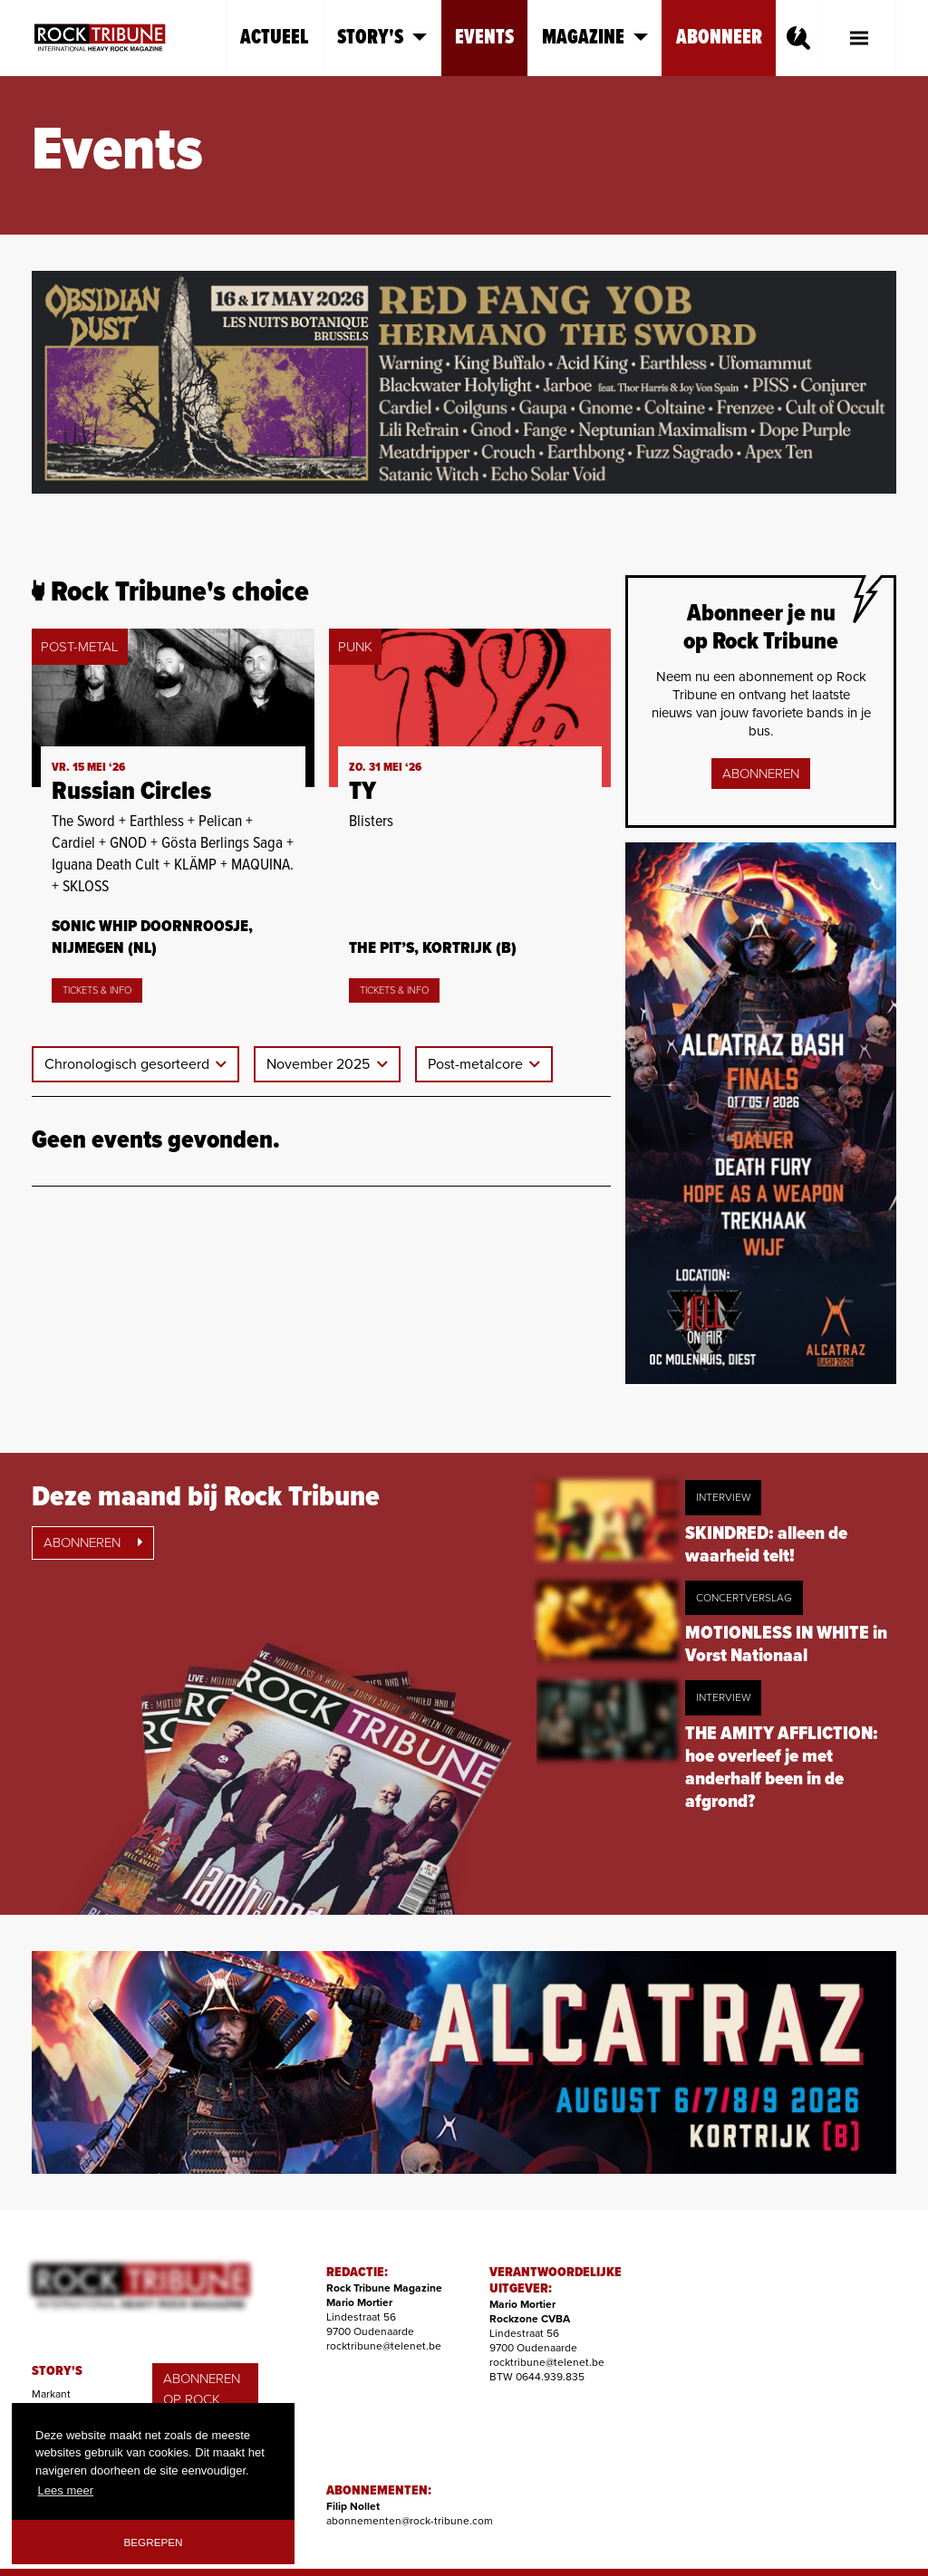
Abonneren (760, 773)
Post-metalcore (477, 1064)
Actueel (274, 38)
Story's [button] (382, 38)
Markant (51, 2394)
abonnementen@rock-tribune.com (409, 2520)
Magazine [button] (595, 38)
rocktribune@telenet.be (383, 2346)
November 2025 (319, 1064)
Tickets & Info (97, 990)
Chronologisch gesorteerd (128, 1064)
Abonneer (719, 38)
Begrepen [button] (153, 2542)
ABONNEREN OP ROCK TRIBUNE (201, 2398)
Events (484, 38)
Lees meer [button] (65, 2490)
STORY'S (57, 2371)
